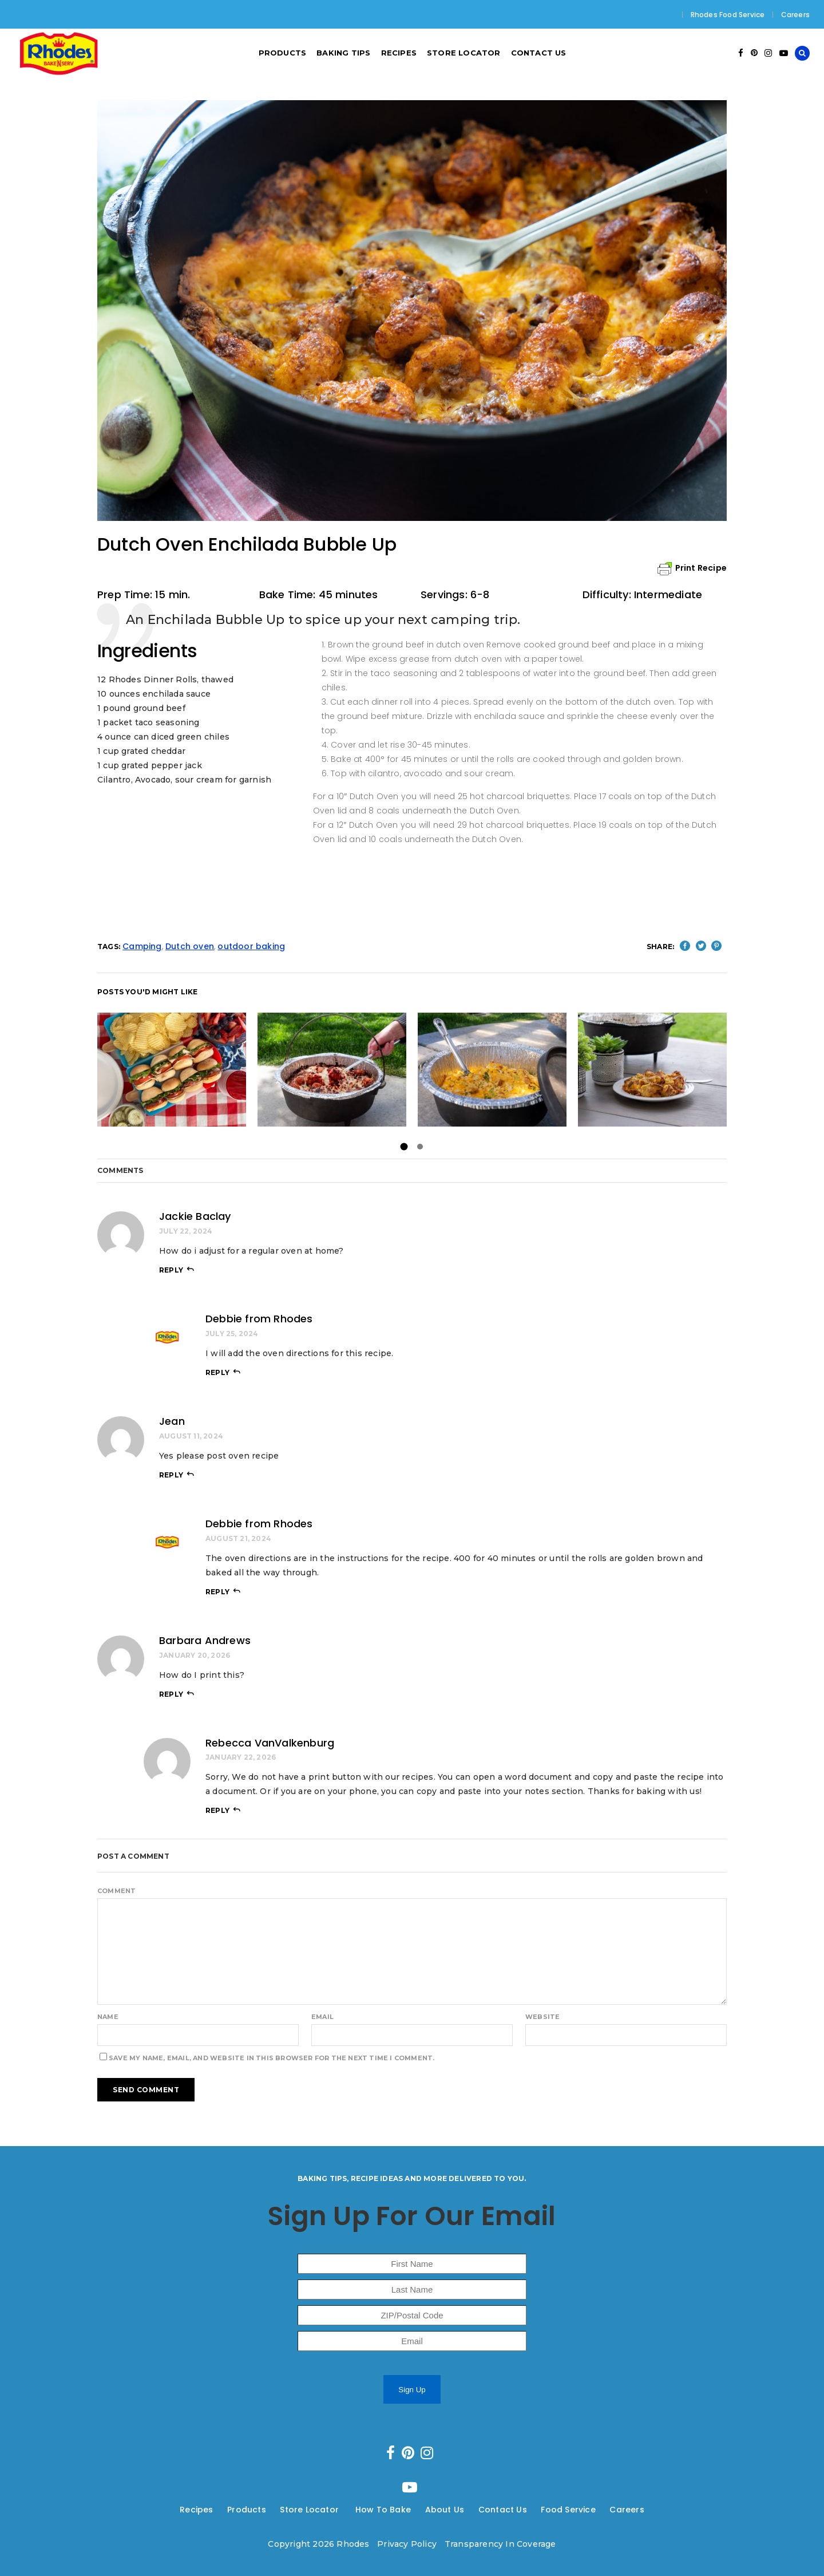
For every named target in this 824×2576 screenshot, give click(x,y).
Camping (141, 946)
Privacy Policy (407, 2544)
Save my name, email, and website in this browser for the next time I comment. (271, 2058)
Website (542, 2017)
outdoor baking (251, 946)
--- (220, 2509)
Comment (116, 1891)
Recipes (196, 2509)
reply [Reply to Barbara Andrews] (171, 1694)
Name (107, 2017)
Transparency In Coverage (500, 2544)
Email (322, 2017)
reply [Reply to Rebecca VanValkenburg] (217, 1810)
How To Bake (383, 2509)
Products (246, 2509)
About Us (445, 2509)
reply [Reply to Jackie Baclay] (171, 1270)
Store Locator (310, 2509)
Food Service (568, 2509)
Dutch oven (189, 946)
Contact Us (502, 2509)
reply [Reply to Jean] (171, 1475)
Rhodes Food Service (728, 14)
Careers (795, 14)
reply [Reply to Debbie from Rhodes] (217, 1372)
